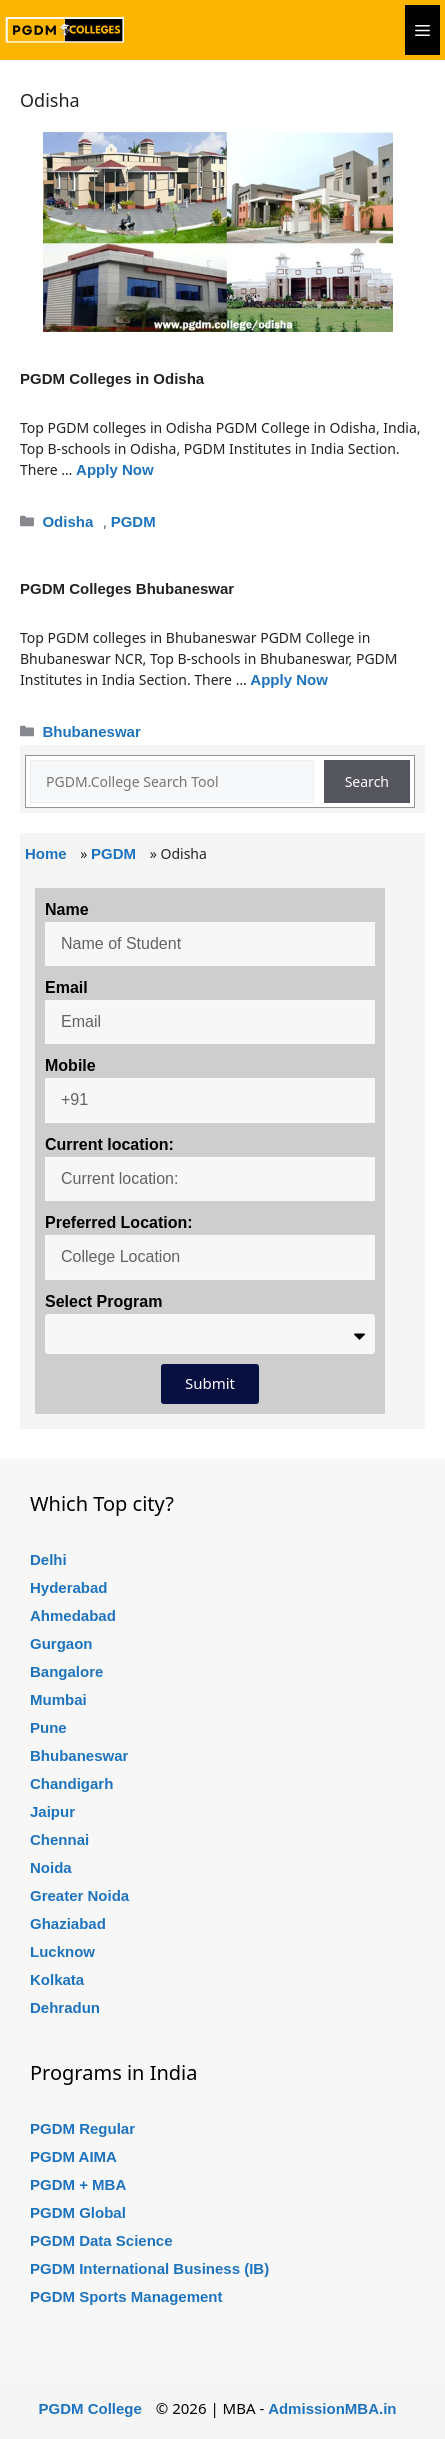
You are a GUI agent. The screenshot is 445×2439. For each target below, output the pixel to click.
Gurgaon (61, 1643)
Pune (48, 1727)
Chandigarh (71, 1783)
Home (46, 853)
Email (66, 987)
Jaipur (52, 1811)
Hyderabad (69, 1587)
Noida (51, 1867)
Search (367, 781)
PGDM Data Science (101, 2240)
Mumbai (58, 1699)
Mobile (70, 1065)
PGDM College (90, 2408)
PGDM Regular (82, 2128)
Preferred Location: (119, 1222)
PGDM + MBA (78, 2184)
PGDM (133, 521)
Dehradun (65, 2007)
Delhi (48, 1559)
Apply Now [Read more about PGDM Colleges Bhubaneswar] (289, 679)
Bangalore (66, 1671)
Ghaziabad (68, 1923)
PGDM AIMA (73, 2156)
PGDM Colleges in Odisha (112, 378)
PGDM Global (78, 2212)
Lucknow (62, 1951)
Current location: (109, 1144)
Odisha (67, 521)
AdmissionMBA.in (332, 2408)
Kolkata (57, 1979)
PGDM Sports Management (126, 2296)
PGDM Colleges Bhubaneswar (127, 588)
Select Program (103, 1301)
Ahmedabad (73, 1615)
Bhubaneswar (91, 731)
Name (67, 909)
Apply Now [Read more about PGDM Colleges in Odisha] (115, 469)
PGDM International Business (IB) (149, 2268)
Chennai (59, 1839)
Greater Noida (79, 1895)
